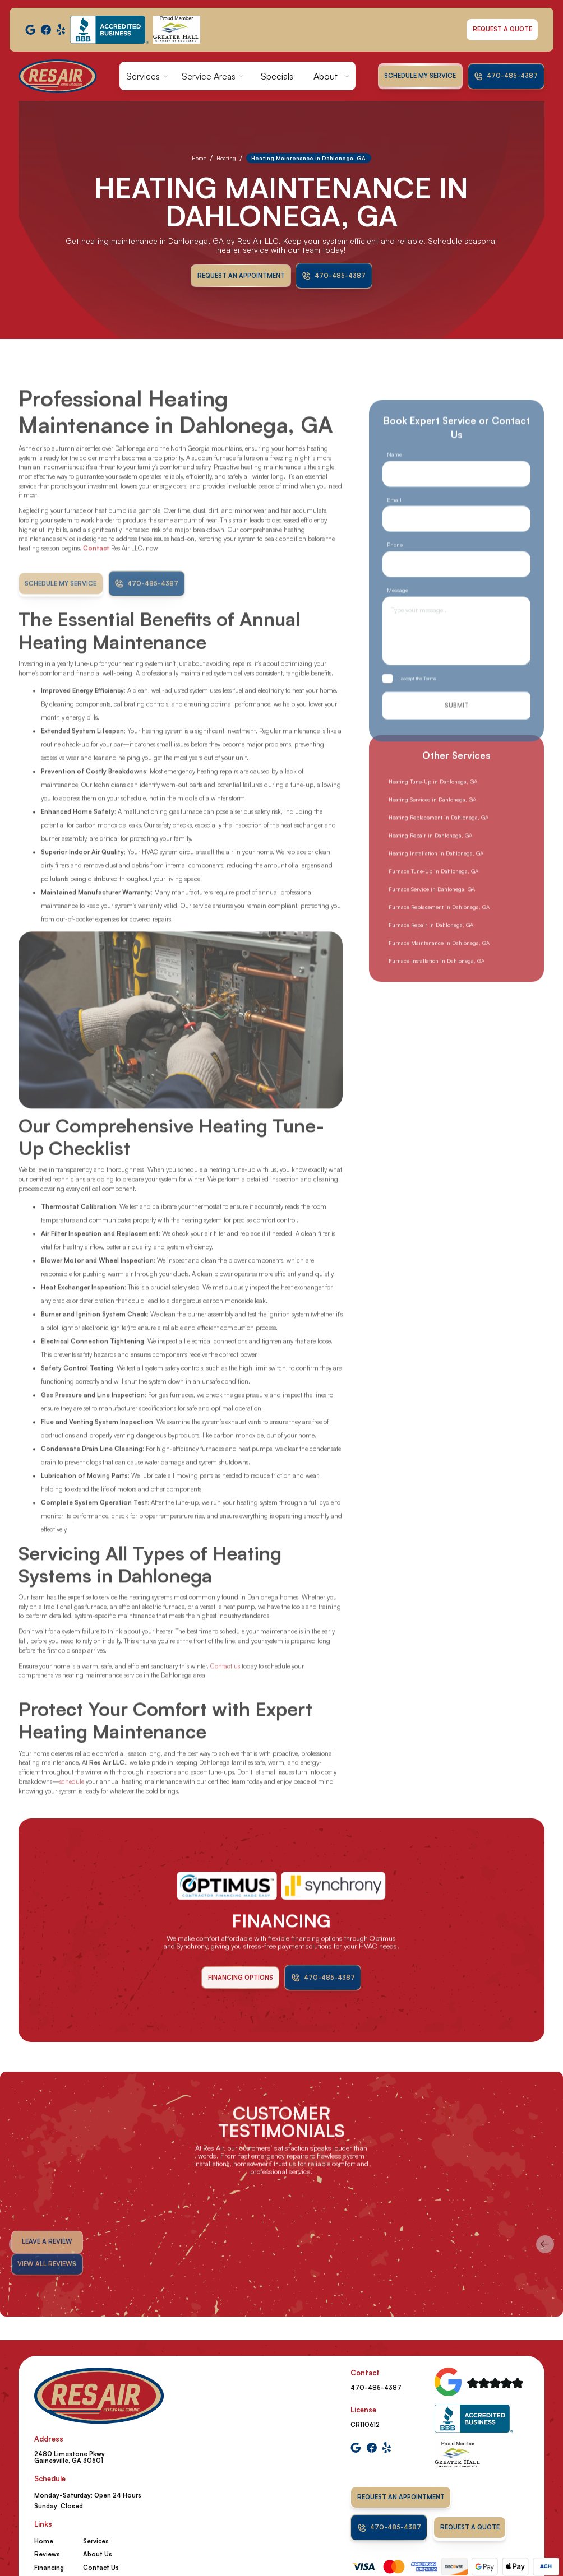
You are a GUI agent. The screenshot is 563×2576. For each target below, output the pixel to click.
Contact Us (101, 2567)
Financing (49, 2567)
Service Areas (209, 76)
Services (143, 76)
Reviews (47, 2554)
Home (199, 158)
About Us (97, 2554)
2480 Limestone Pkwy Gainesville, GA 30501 (69, 2457)
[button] (147, 76)
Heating (226, 158)
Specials (277, 76)
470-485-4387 (376, 2387)
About (325, 76)
